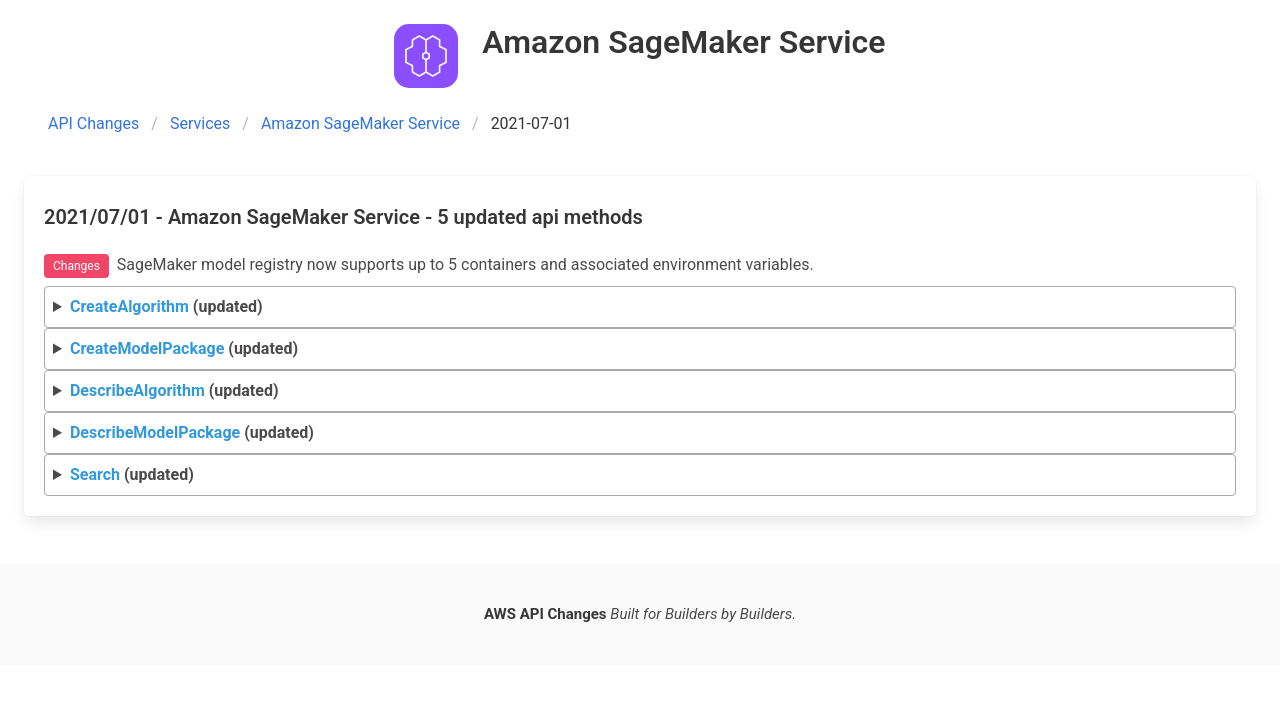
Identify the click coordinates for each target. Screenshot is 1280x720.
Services (200, 123)
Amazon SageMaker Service (360, 123)
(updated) (166, 306)
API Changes (93, 123)
